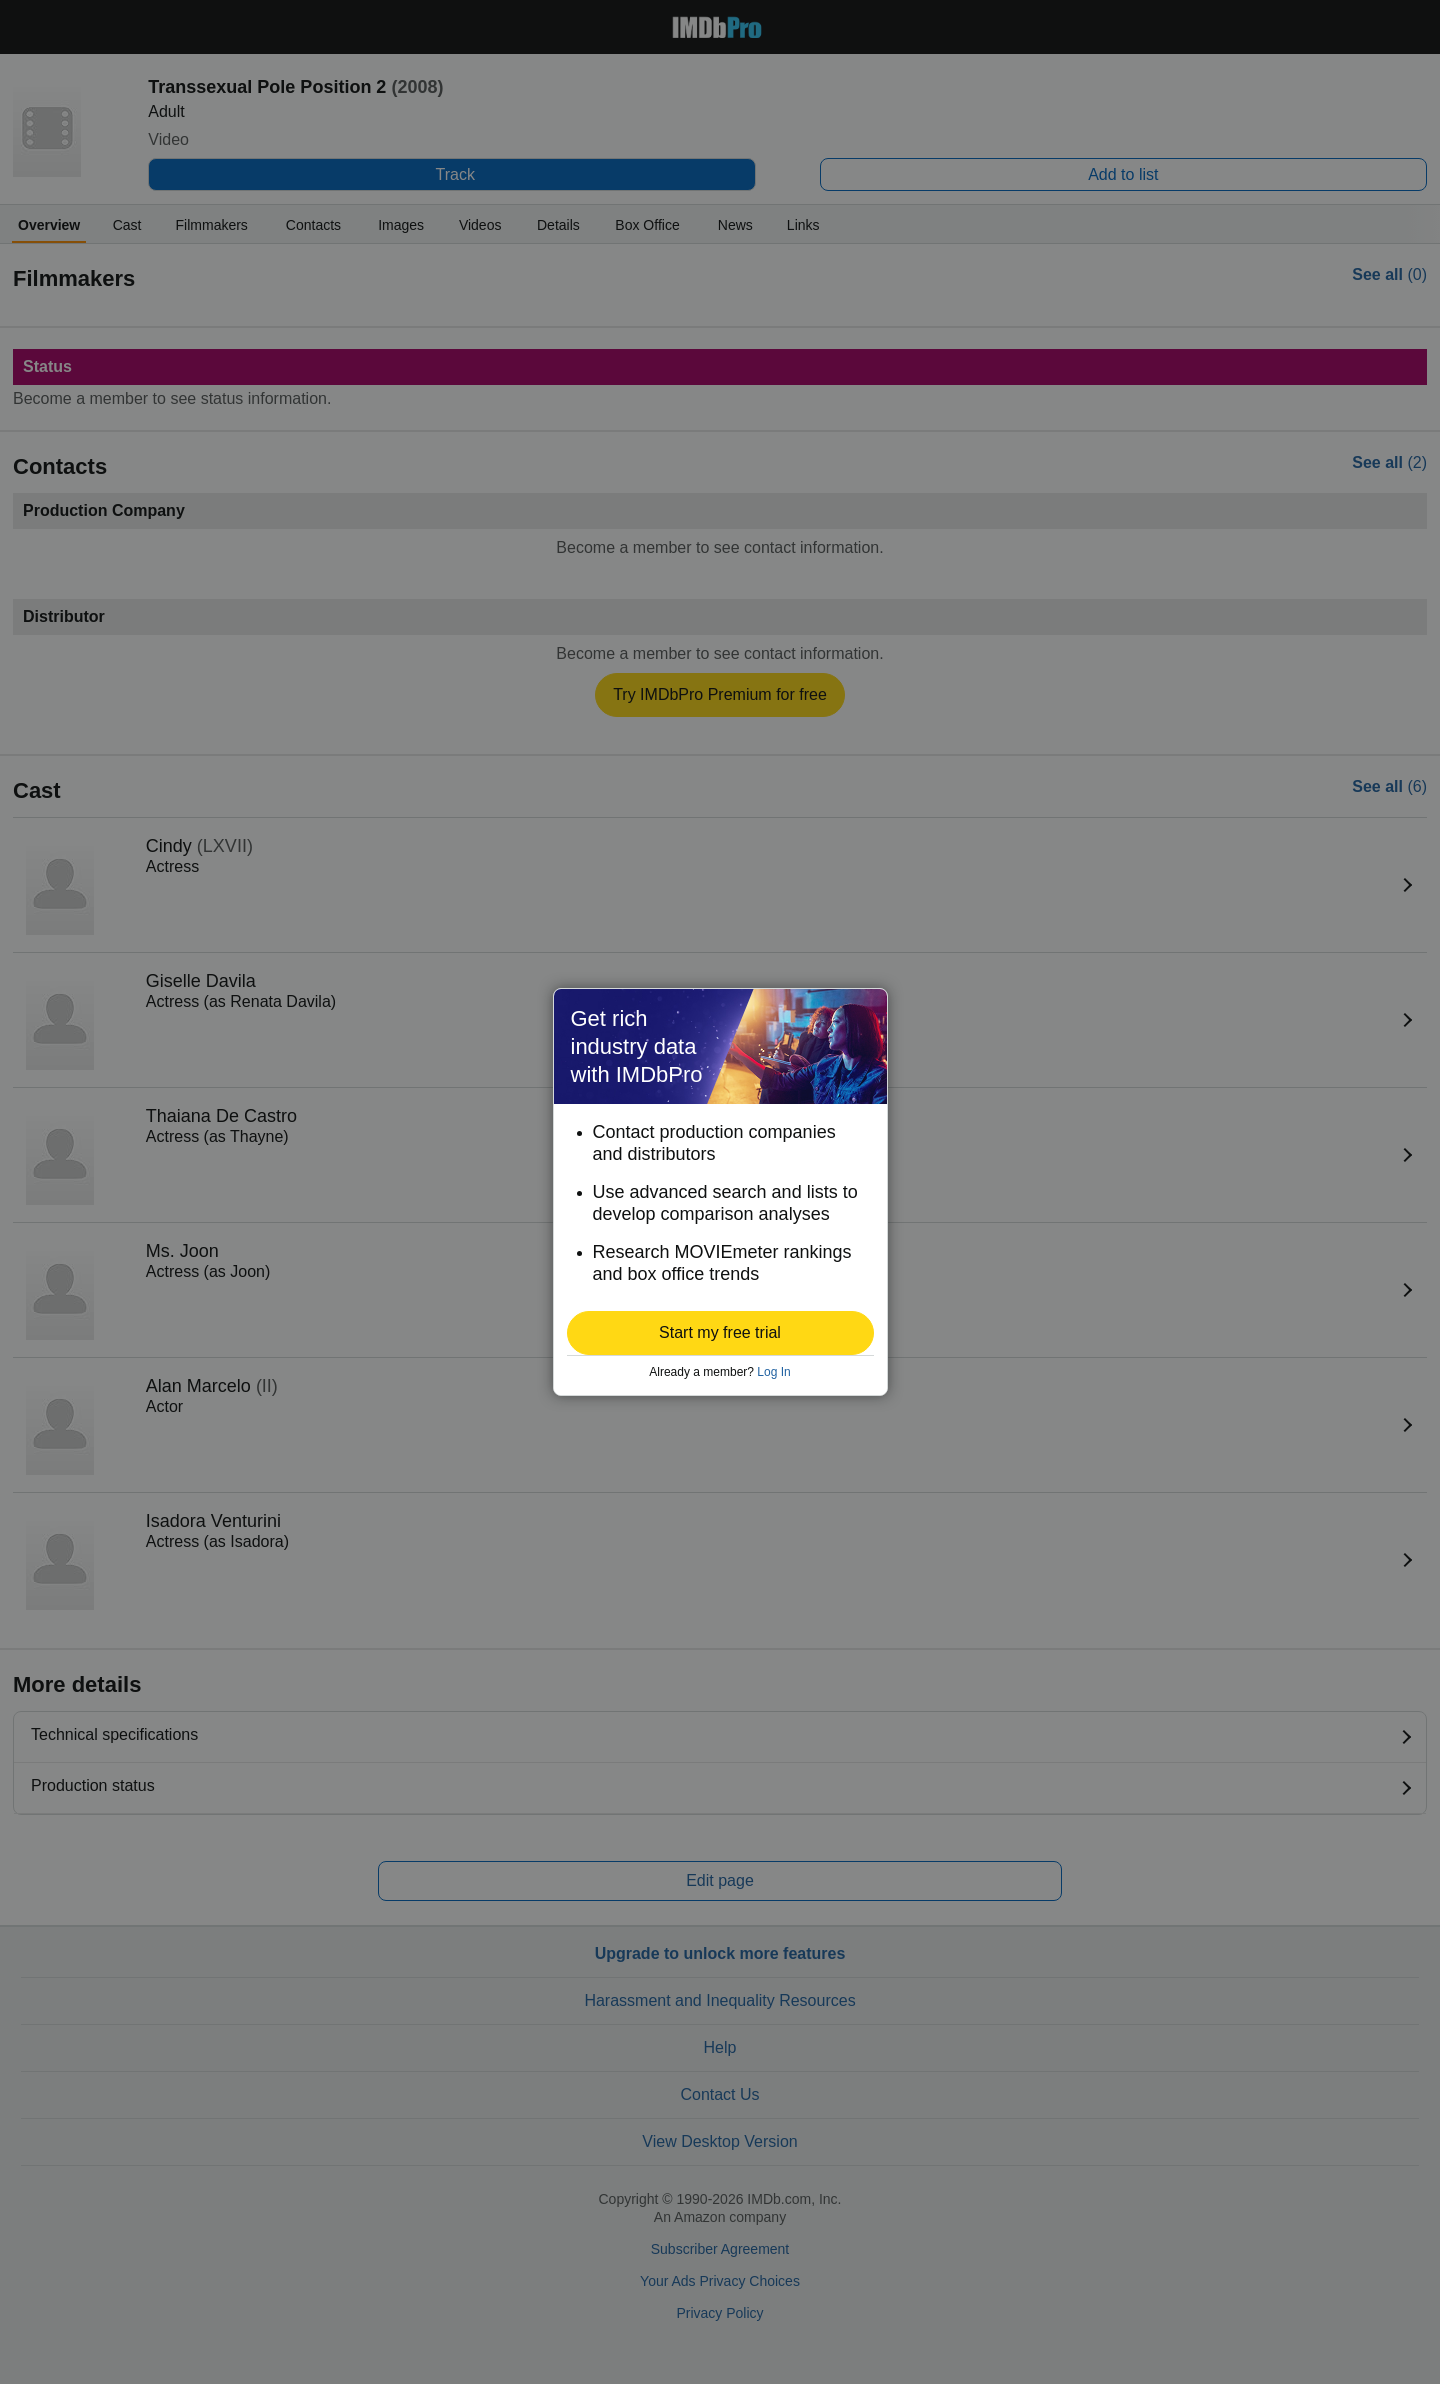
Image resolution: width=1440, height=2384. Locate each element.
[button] (720, 1333)
